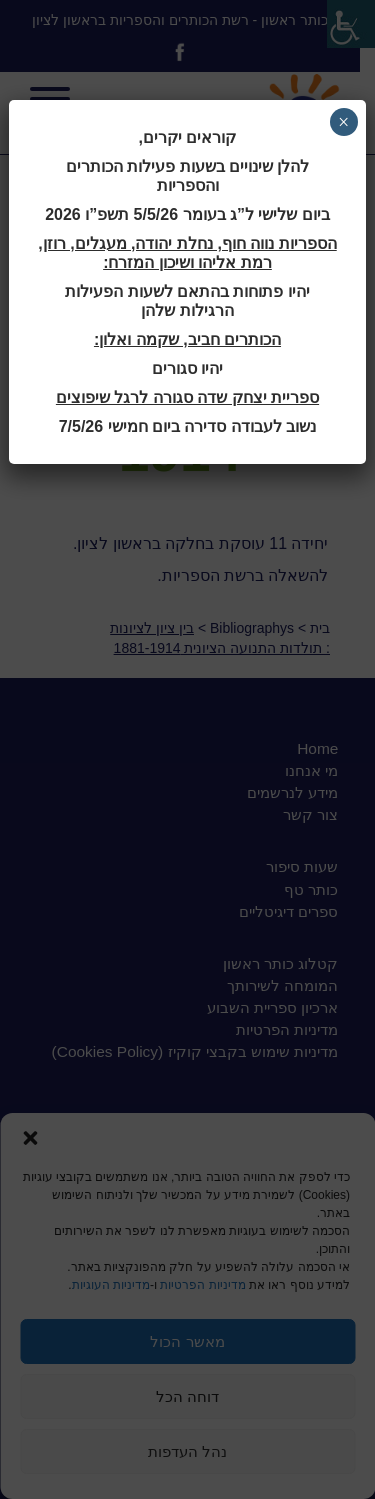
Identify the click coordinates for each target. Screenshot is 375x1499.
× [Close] (343, 122)
